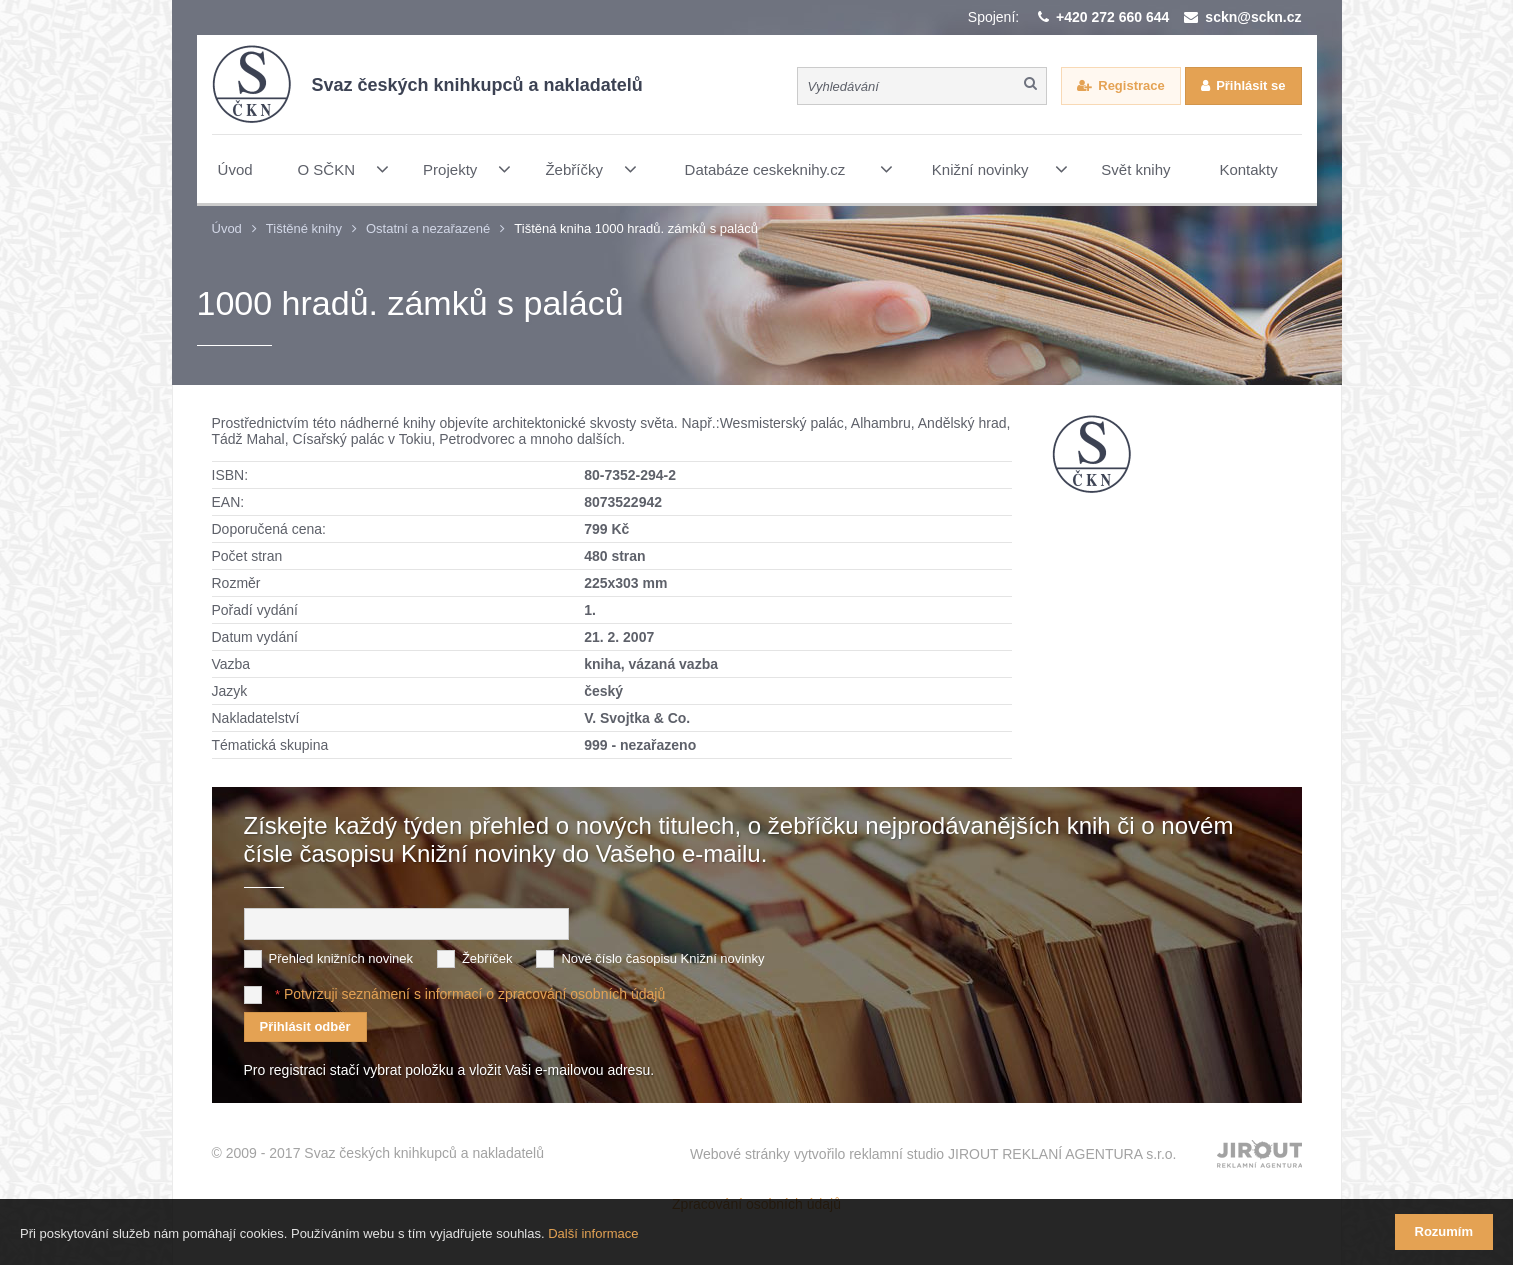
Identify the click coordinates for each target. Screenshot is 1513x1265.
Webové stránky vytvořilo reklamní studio (933, 1154)
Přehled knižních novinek (341, 958)
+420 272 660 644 (1112, 17)
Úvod (227, 228)
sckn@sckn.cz (1253, 17)
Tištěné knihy (304, 228)
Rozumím (1444, 1231)
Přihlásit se (1250, 85)
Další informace (593, 1233)
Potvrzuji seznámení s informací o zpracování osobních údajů (474, 994)
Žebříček (487, 958)
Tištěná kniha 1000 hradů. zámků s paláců (636, 228)
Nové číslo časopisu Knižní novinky (662, 958)
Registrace (1131, 85)
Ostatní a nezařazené (428, 228)
